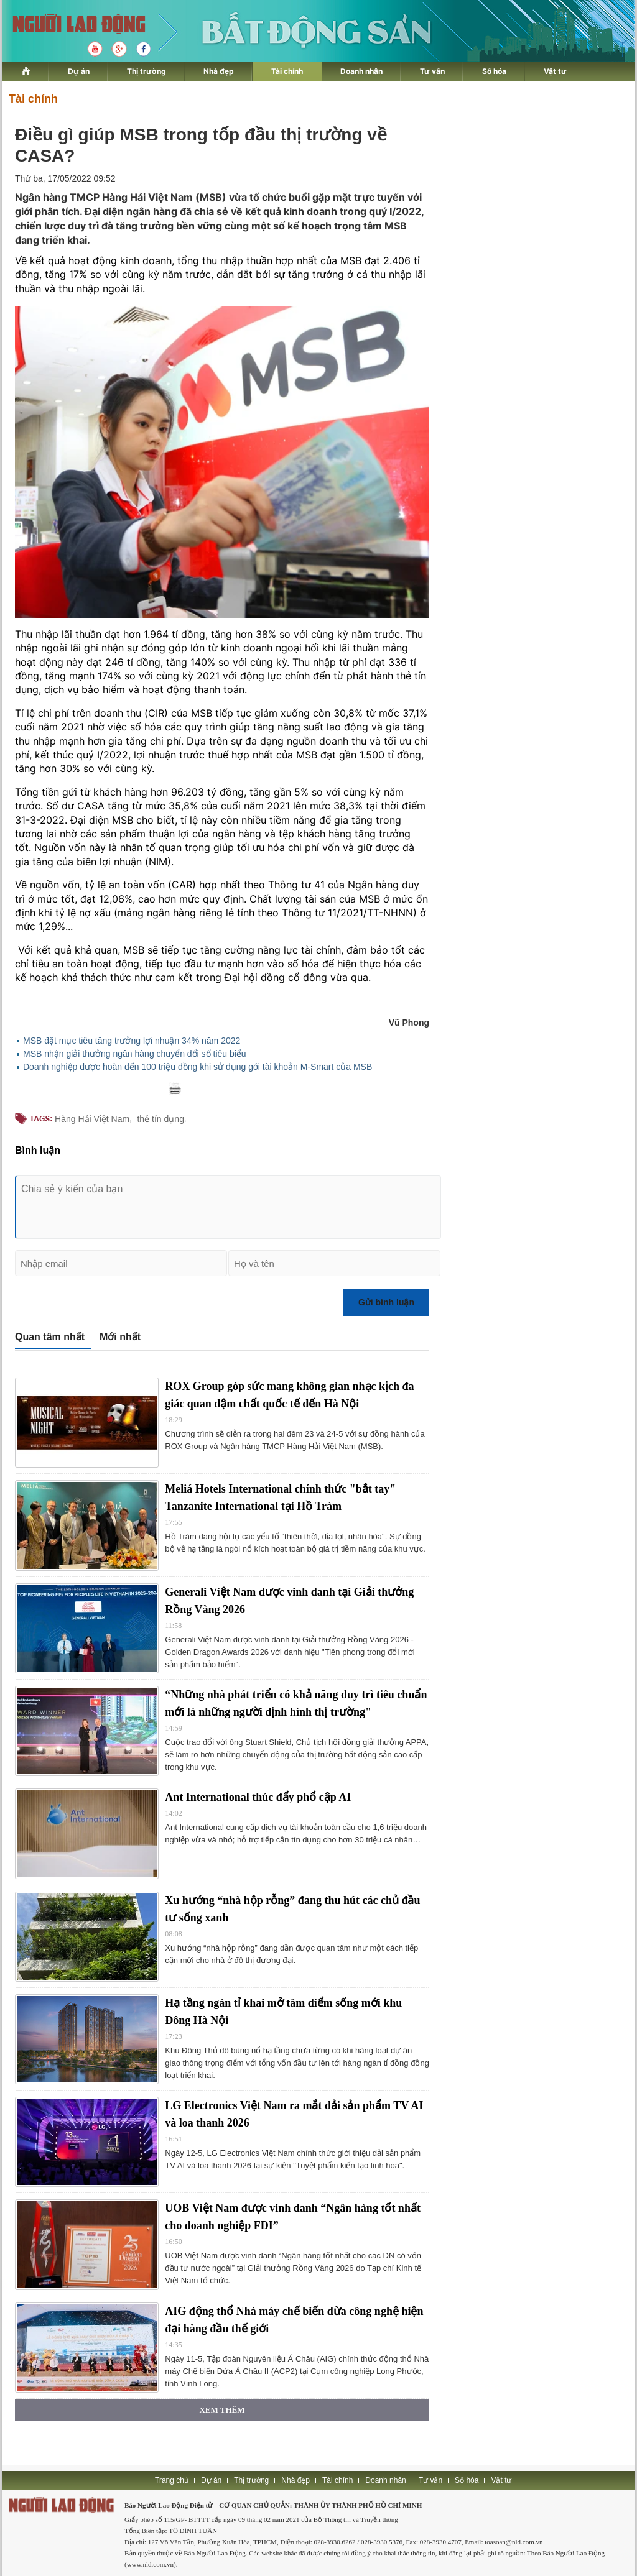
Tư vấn (432, 71)
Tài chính (287, 71)
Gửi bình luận (386, 1302)
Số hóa (494, 71)
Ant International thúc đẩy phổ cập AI (258, 1797)
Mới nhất (120, 1337)
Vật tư (555, 71)
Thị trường (146, 71)
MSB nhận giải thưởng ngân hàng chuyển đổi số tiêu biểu (134, 1054)
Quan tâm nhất (50, 1337)
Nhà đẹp (218, 71)
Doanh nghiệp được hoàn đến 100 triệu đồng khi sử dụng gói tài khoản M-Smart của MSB (197, 1067)
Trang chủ (171, 2480)
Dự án (79, 71)
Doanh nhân (361, 71)
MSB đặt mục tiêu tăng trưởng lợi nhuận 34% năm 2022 (131, 1041)
